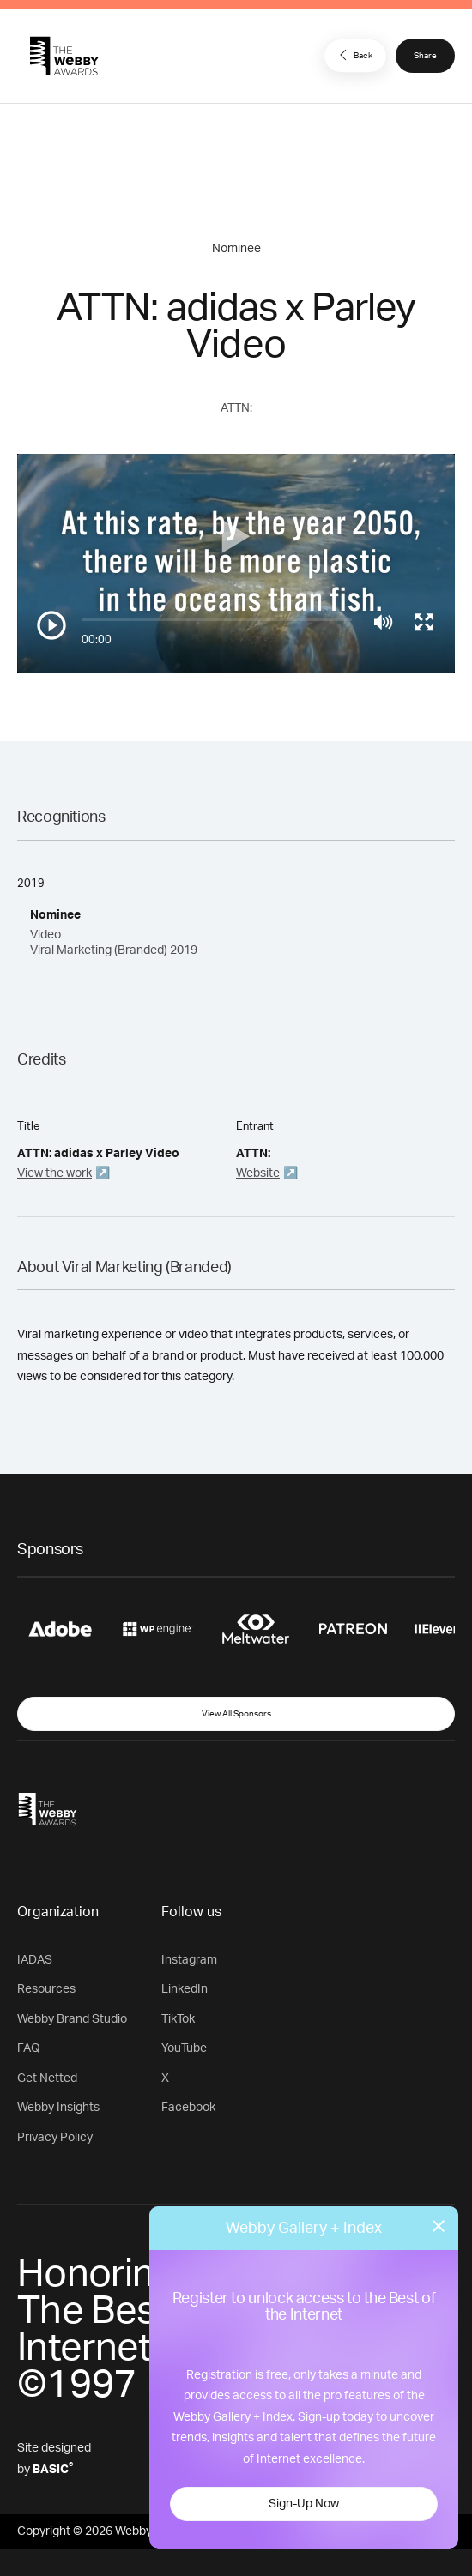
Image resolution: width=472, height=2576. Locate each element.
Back (353, 54)
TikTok (178, 2019)
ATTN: (236, 408)
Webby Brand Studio (72, 2019)
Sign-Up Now (304, 2504)
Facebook (188, 2108)
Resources (46, 1989)
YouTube (184, 2048)
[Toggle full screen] (424, 622)
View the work (54, 1173)
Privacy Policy (55, 2138)
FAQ (28, 2048)
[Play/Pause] (51, 625)
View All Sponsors (236, 1714)
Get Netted (47, 2078)
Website (258, 1173)
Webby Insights (58, 2108)
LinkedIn (184, 1989)
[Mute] (383, 622)
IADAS (34, 1960)
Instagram (189, 1960)
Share (425, 55)
